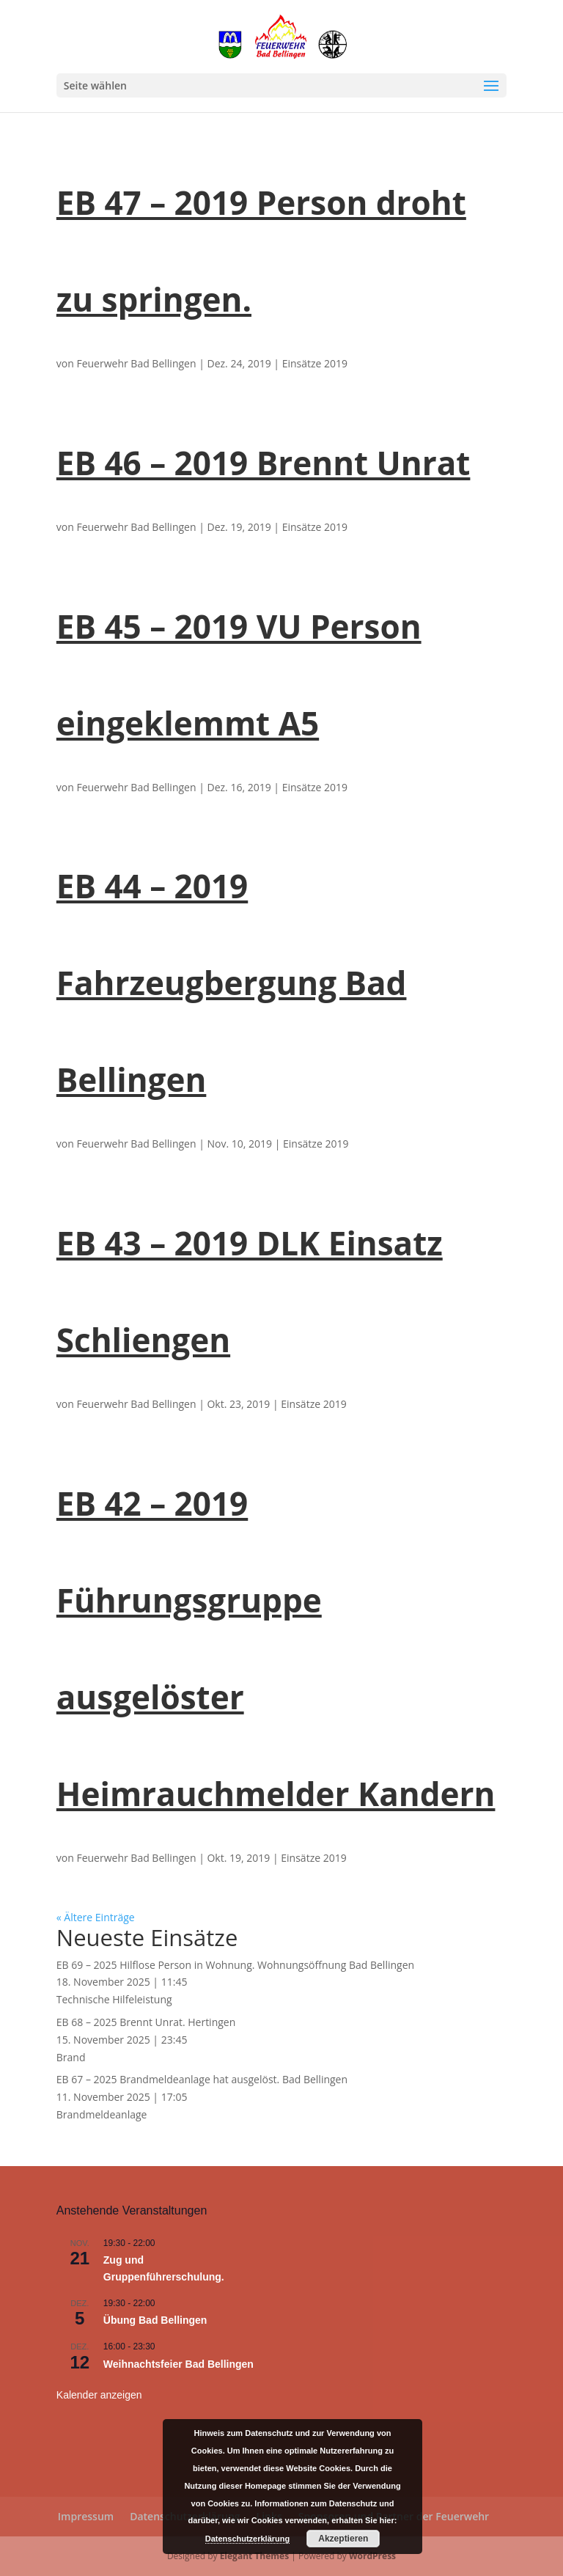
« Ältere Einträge (95, 1917)
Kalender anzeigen (99, 2395)
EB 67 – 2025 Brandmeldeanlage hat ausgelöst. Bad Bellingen (201, 2079)
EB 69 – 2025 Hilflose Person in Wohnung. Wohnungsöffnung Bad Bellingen (235, 1965)
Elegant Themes (254, 2556)
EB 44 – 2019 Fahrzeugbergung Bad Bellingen (231, 982)
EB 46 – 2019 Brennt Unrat (263, 463)
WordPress (372, 2556)
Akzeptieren (343, 2538)
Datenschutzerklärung (247, 2538)
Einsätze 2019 (314, 363)
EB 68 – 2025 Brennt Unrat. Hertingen (146, 2022)
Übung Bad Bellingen (155, 2320)
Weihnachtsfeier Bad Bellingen (178, 2364)
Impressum (86, 2516)
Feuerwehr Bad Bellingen (136, 363)
